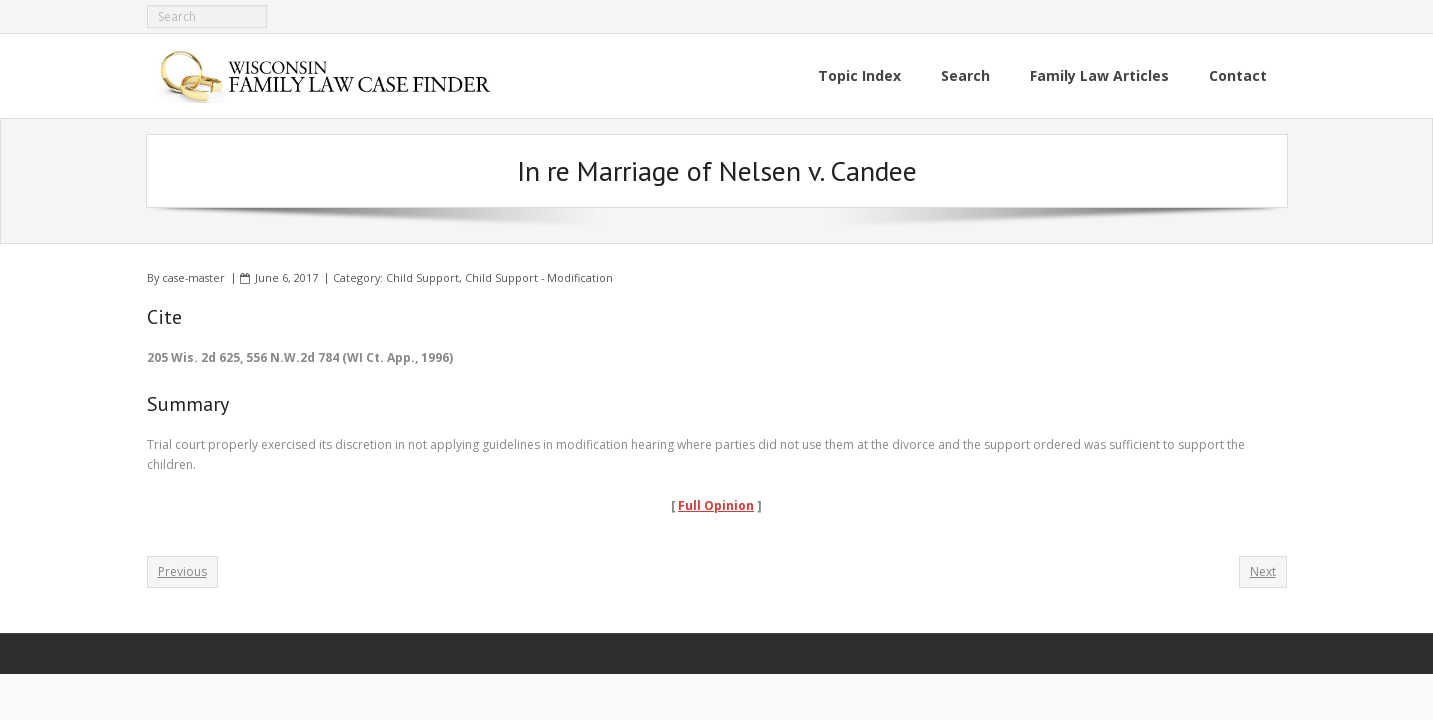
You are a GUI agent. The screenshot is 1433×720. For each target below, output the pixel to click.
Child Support (422, 277)
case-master (193, 277)
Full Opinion (716, 505)
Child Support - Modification (539, 277)
